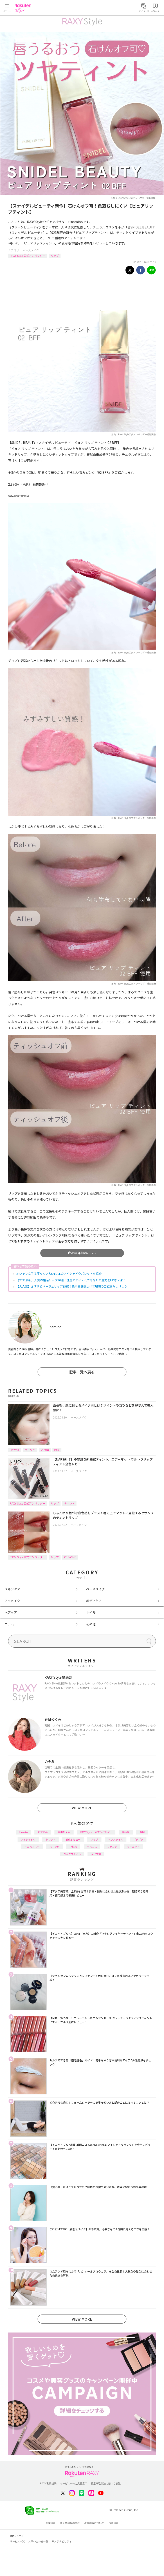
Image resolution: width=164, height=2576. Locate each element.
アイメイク (12, 1600)
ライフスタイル (72, 1854)
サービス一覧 (17, 2541)
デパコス (92, 1846)
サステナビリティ (62, 2541)
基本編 (126, 1832)
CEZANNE (70, 1557)
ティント (69, 1503)
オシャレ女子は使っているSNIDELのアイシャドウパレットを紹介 (58, 1273)
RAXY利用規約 (48, 2483)
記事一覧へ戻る (81, 1371)
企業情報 (51, 2523)
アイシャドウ (28, 1839)
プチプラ (138, 1839)
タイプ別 (96, 1854)
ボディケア (94, 1600)
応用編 (45, 1450)
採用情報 (114, 2523)
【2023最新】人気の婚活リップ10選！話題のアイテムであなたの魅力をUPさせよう (71, 1280)
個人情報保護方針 (70, 2523)
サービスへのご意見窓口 (73, 2483)
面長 (57, 1450)
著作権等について (94, 2523)
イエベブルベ (32, 1846)
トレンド (51, 1839)
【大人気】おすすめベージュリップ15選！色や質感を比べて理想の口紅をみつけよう (71, 1286)
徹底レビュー (73, 1839)
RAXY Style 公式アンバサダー (27, 255)
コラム (9, 1624)
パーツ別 (30, 1450)
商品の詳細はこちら (82, 1252)
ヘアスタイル (115, 1839)
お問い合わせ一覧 (38, 2541)
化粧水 (73, 1846)
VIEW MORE (82, 1807)
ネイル (91, 1612)
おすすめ (43, 1832)
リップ (55, 255)
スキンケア (12, 1589)
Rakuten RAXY (24, 8)
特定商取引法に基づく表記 (106, 2483)
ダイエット (133, 1846)
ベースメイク (31, 250)
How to (14, 1450)
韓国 (142, 1832)
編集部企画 (64, 1832)
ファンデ (112, 1846)
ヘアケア (10, 1612)
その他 (91, 1624)
